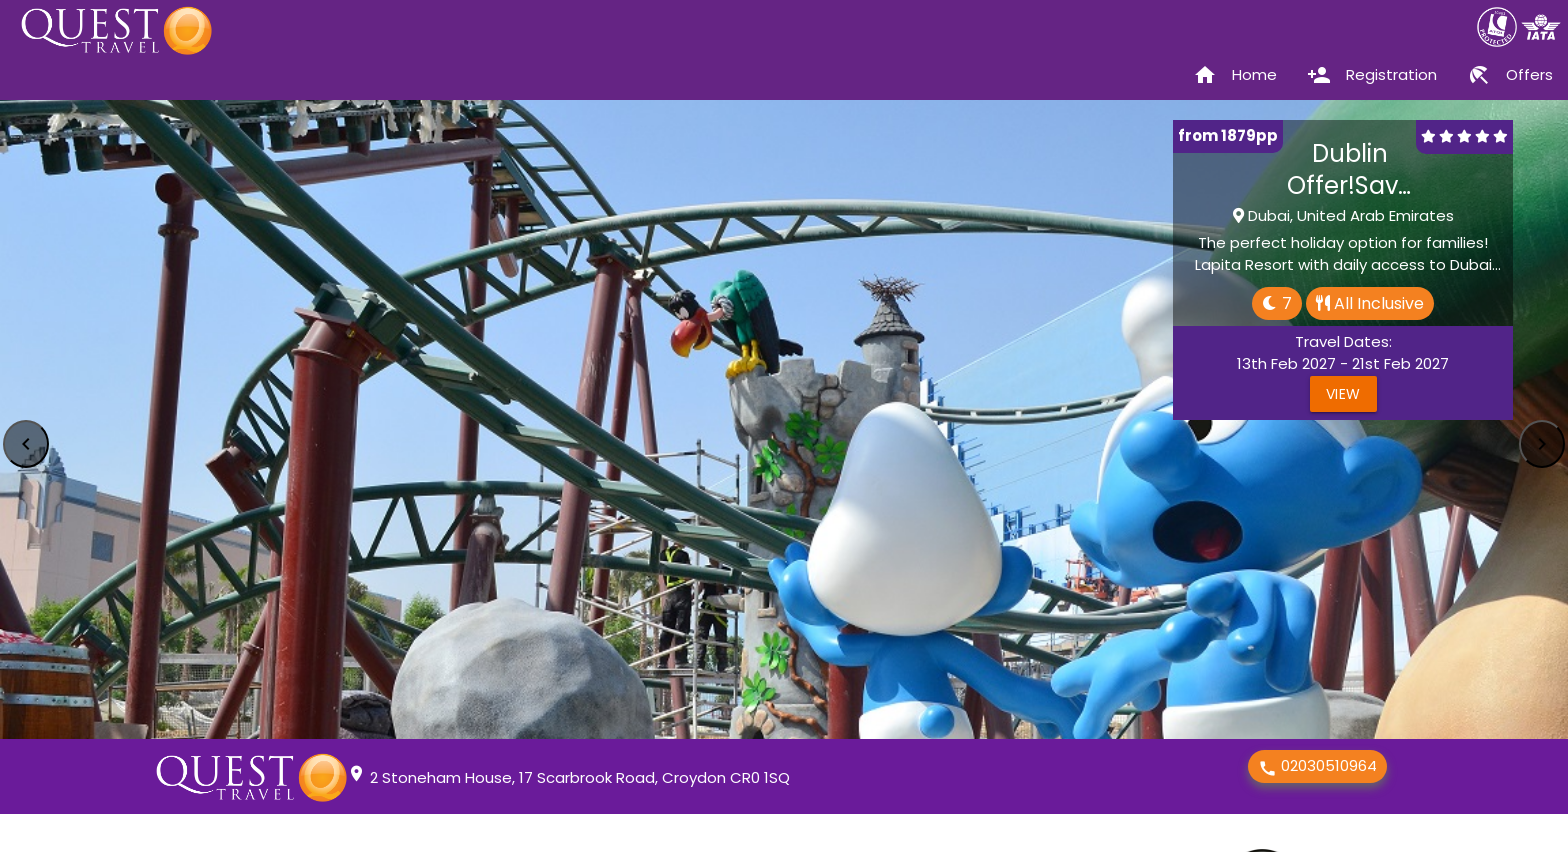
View (1343, 394)
